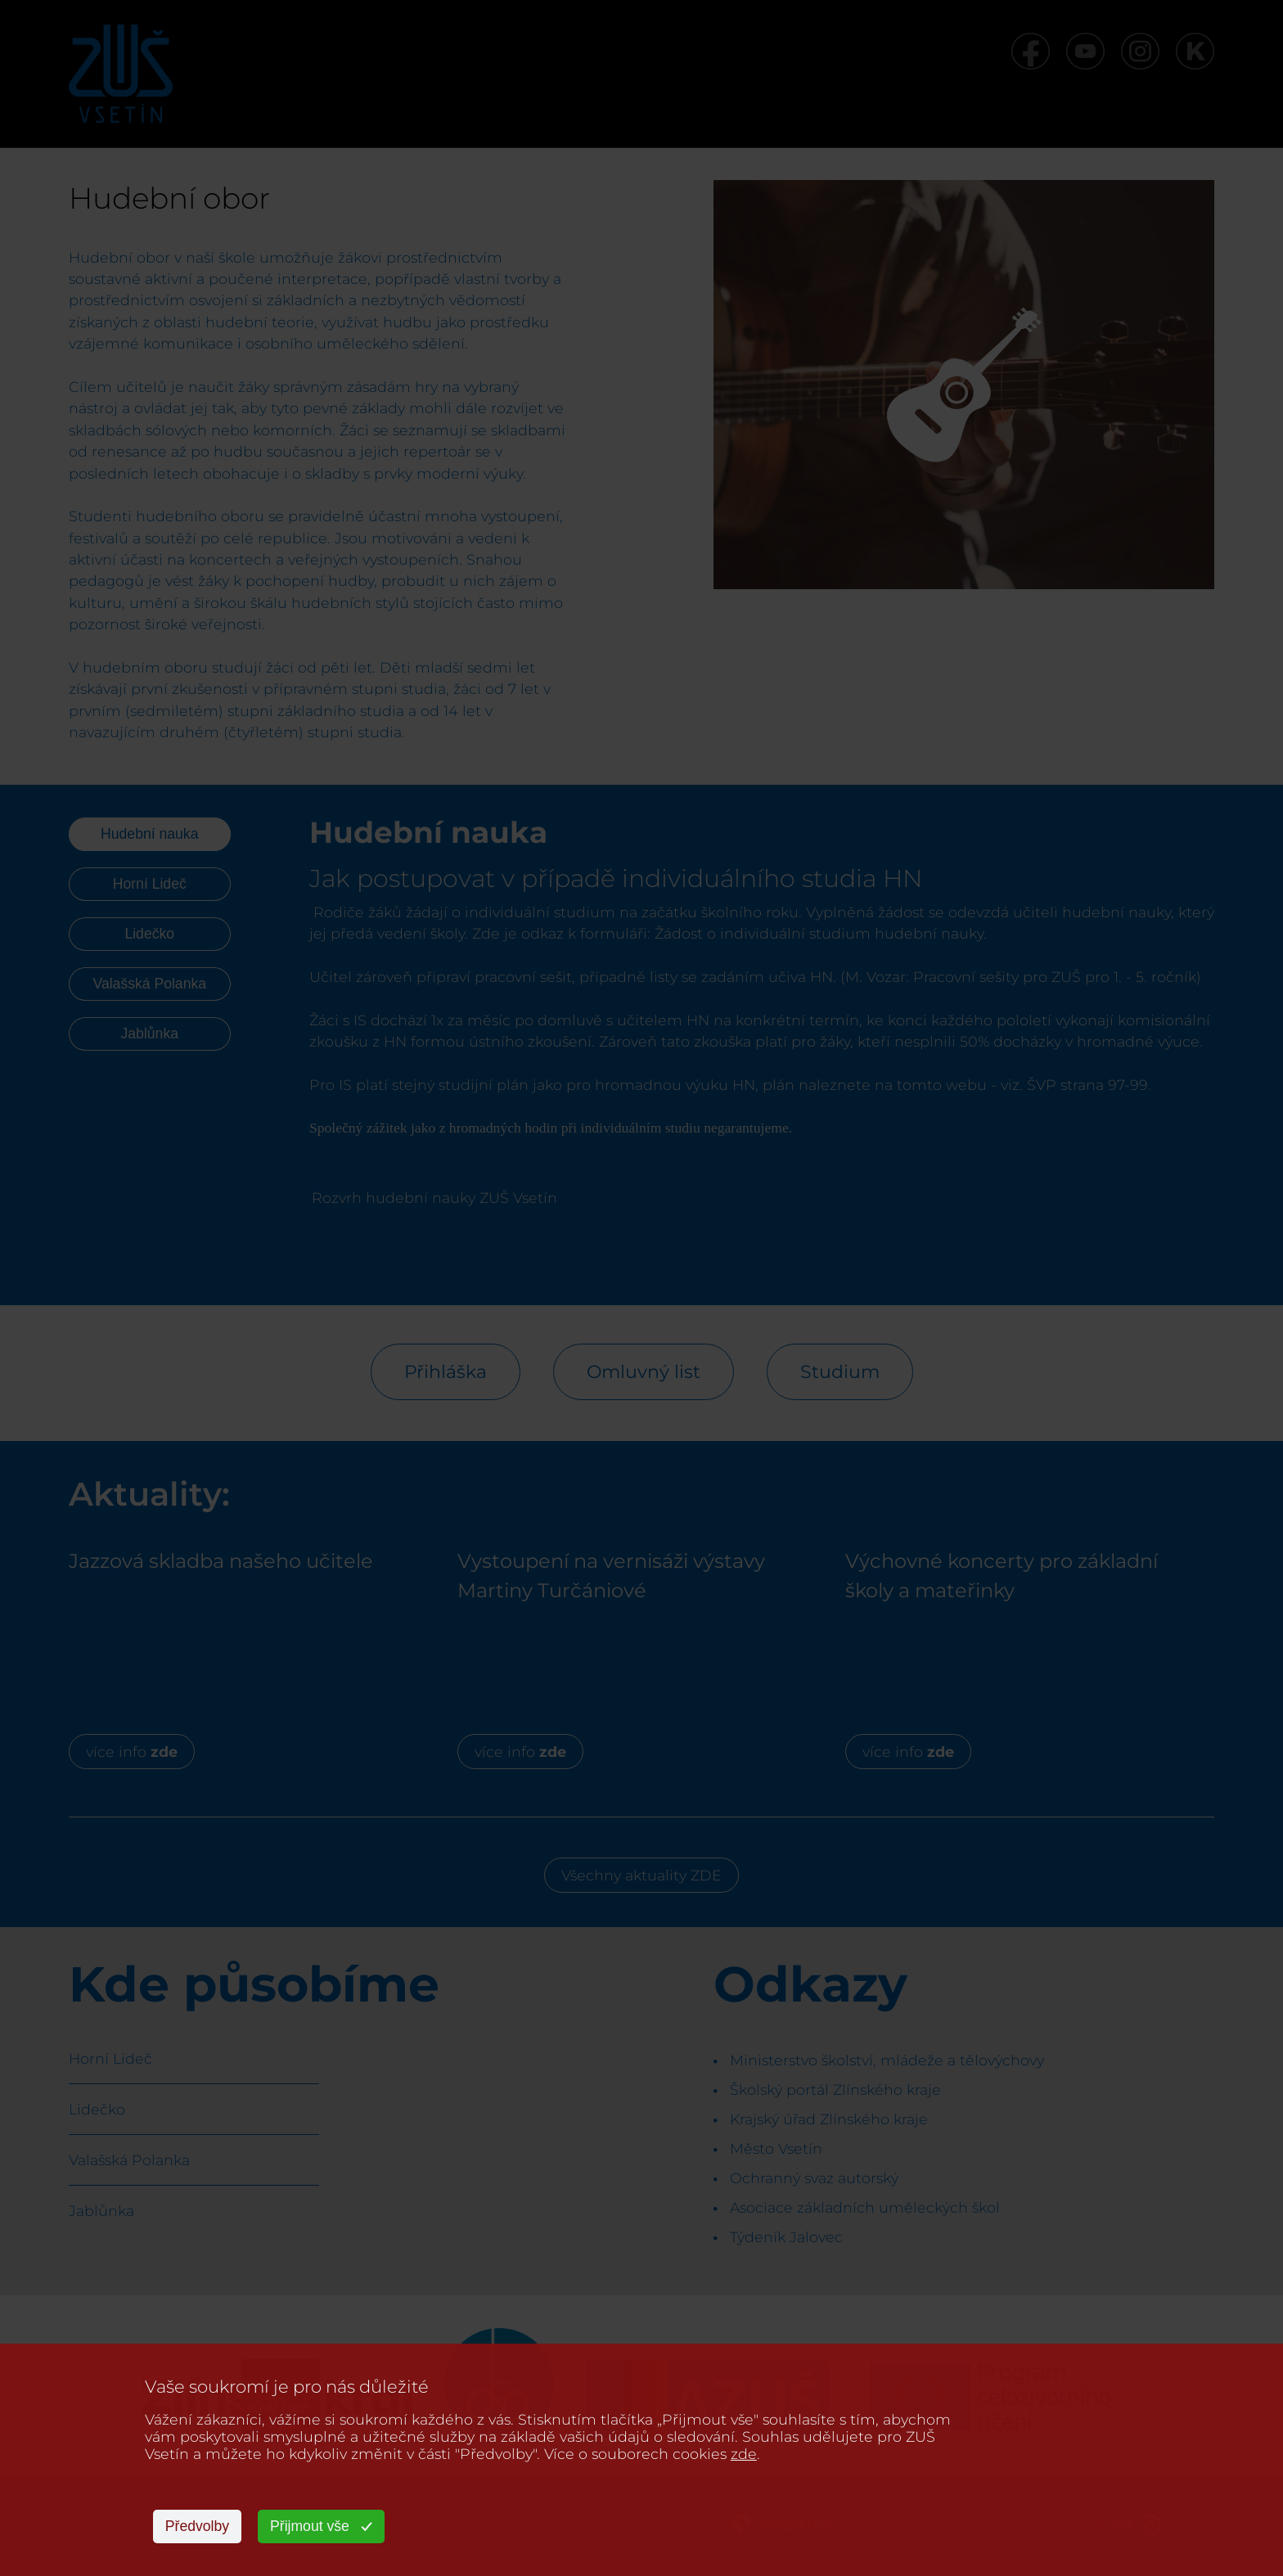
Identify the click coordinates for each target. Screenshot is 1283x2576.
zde (744, 2453)
